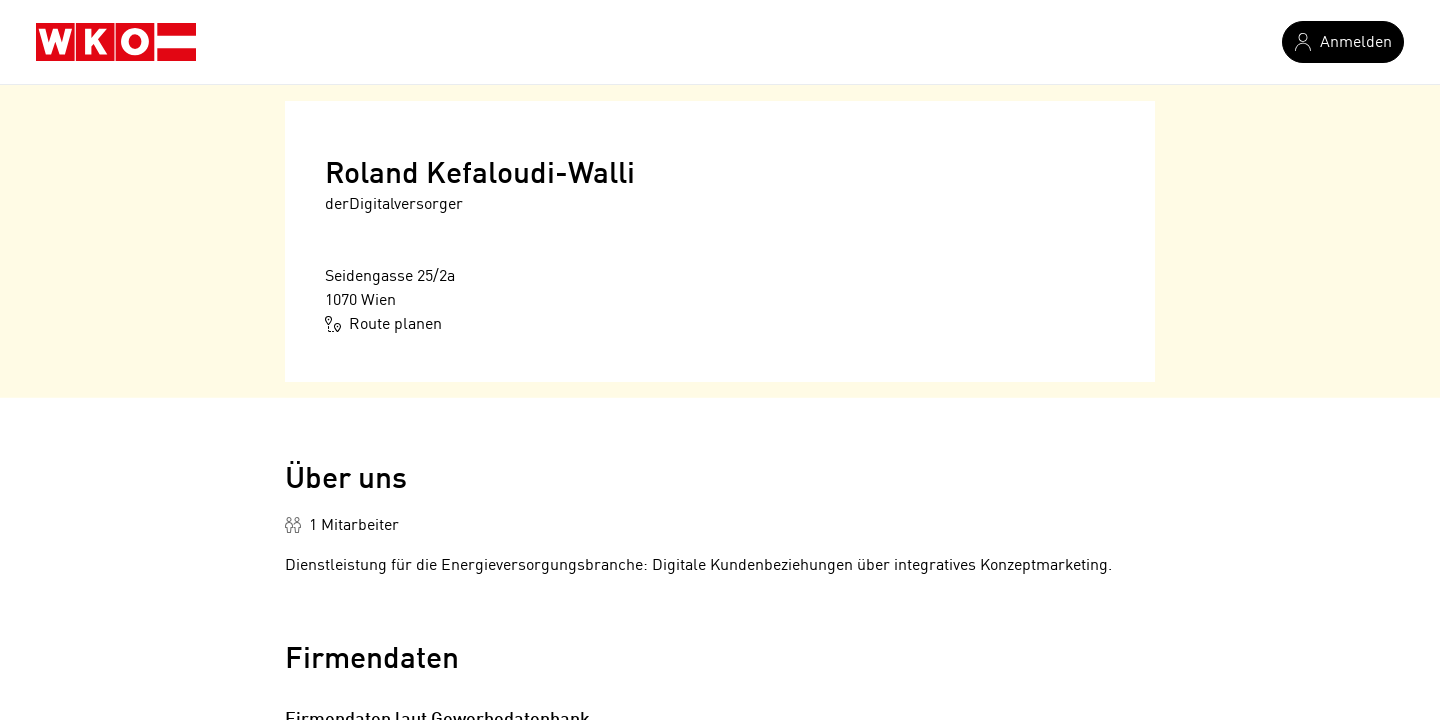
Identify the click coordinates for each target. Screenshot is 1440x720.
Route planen (383, 324)
